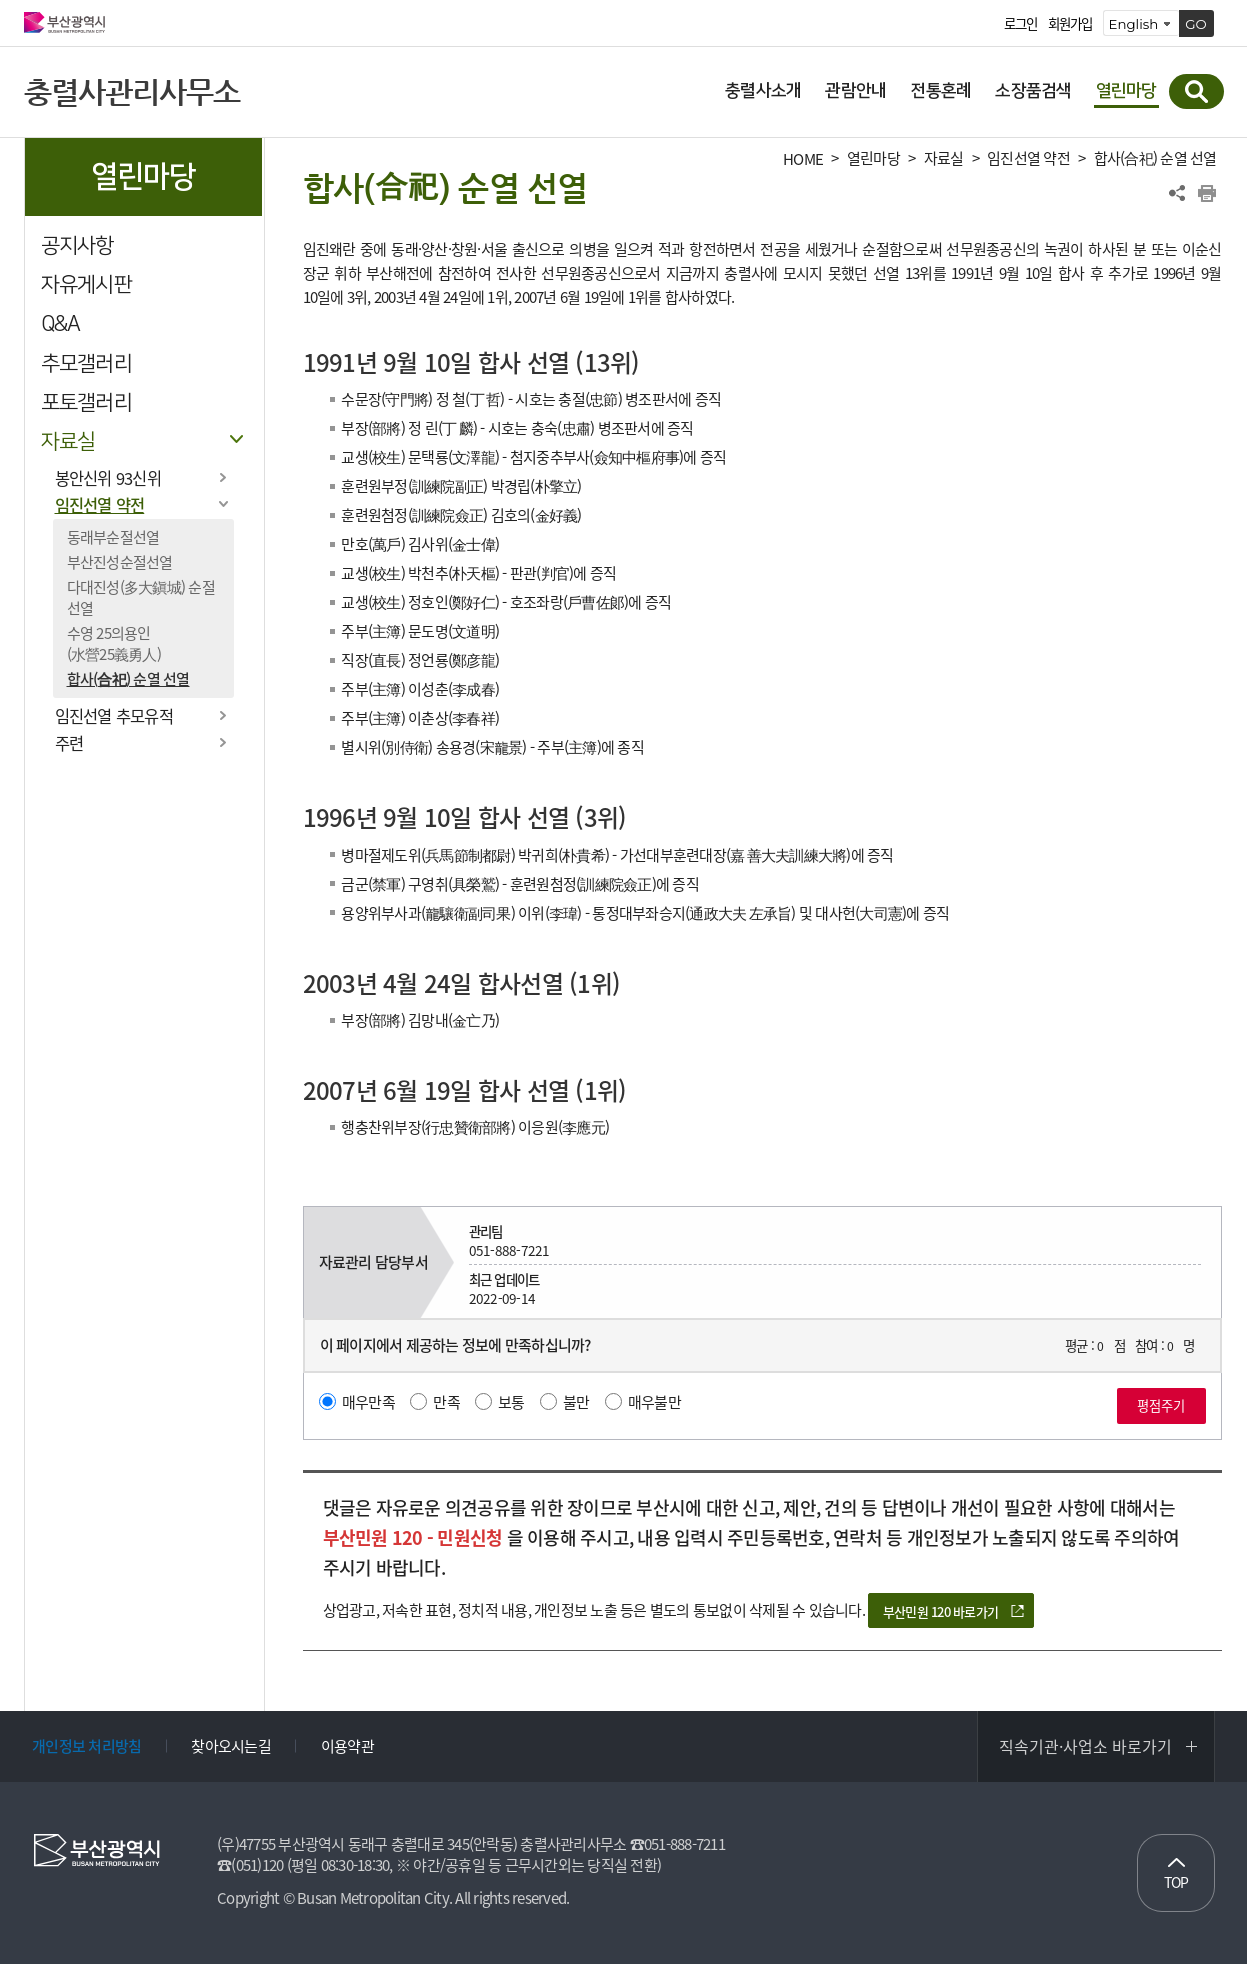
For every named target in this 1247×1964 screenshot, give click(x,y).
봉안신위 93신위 (108, 478)
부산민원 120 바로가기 (940, 1611)
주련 (69, 743)
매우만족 (368, 1402)
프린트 (1207, 193)
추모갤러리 (86, 363)
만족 (446, 1402)
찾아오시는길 (231, 1746)
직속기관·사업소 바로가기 (1085, 1746)
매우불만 (654, 1402)
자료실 (68, 441)
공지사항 (77, 245)
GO (1196, 24)
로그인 (1021, 24)
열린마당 (873, 158)
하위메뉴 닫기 (237, 440)
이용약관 (347, 1746)
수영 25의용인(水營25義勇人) (114, 643)
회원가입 (1070, 24)
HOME (803, 159)
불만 (576, 1402)
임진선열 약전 (100, 505)
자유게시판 (86, 284)
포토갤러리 (86, 402)
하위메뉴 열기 (224, 477)
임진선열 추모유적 (114, 716)
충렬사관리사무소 (132, 91)
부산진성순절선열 (120, 562)
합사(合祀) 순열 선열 (128, 679)
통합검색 (1196, 91)
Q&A (61, 323)
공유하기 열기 (1177, 193)
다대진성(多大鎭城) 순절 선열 (141, 597)
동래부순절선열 (113, 537)
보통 (511, 1402)
